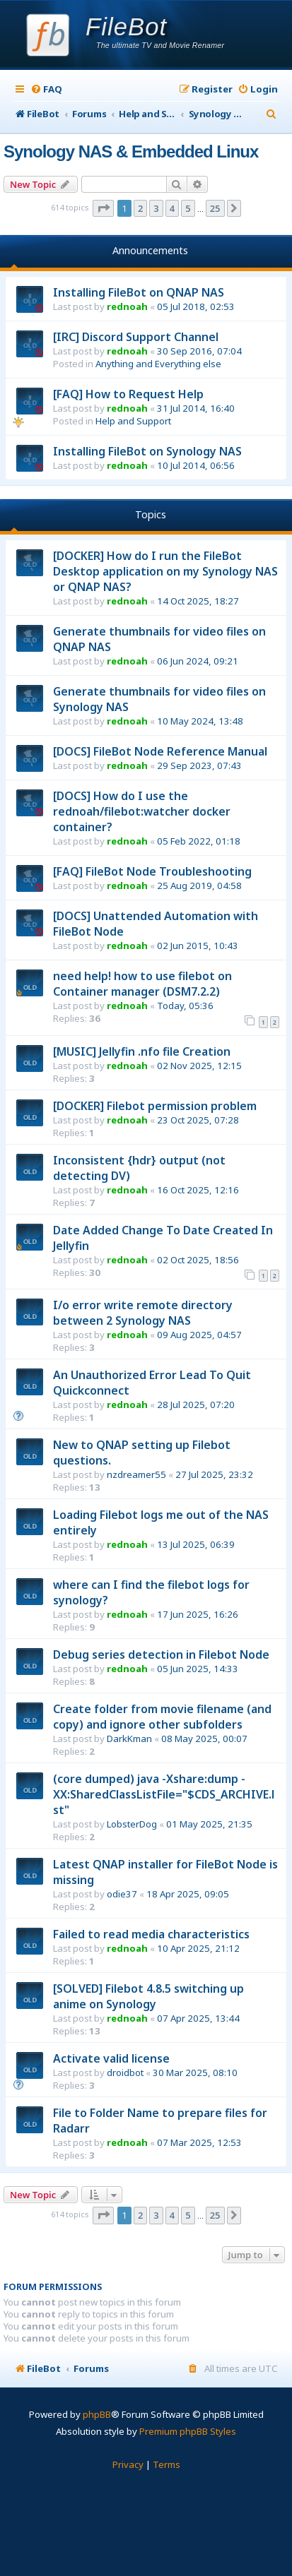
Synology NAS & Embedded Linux (131, 151)
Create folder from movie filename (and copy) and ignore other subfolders (162, 1716)
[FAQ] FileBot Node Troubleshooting (152, 871)
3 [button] (155, 208)
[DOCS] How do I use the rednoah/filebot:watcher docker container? (141, 811)
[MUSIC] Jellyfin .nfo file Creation (141, 1051)
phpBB (97, 2414)
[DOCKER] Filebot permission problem (155, 1106)
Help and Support (133, 421)
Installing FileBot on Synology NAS (147, 451)
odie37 (122, 1894)
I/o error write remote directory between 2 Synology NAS (143, 1312)
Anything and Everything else (158, 363)
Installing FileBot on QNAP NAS (138, 292)
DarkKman (129, 1738)
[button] (103, 208)
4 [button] (172, 208)
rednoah (127, 306)
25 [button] (215, 208)
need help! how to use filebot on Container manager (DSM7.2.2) (142, 983)
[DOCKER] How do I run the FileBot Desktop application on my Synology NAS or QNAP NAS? (165, 571)
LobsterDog (132, 1824)
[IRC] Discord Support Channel (135, 337)
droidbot (125, 2072)
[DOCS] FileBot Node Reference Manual (160, 751)
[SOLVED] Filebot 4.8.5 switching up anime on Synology (148, 1996)
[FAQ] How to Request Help (128, 394)
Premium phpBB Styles (187, 2431)
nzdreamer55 (136, 1474)
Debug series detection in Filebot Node (161, 1654)
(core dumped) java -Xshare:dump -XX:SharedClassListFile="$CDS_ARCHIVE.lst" (163, 1794)
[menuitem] (46, 89)
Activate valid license (111, 2058)
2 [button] (140, 208)
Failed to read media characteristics (151, 1934)
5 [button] (187, 208)
